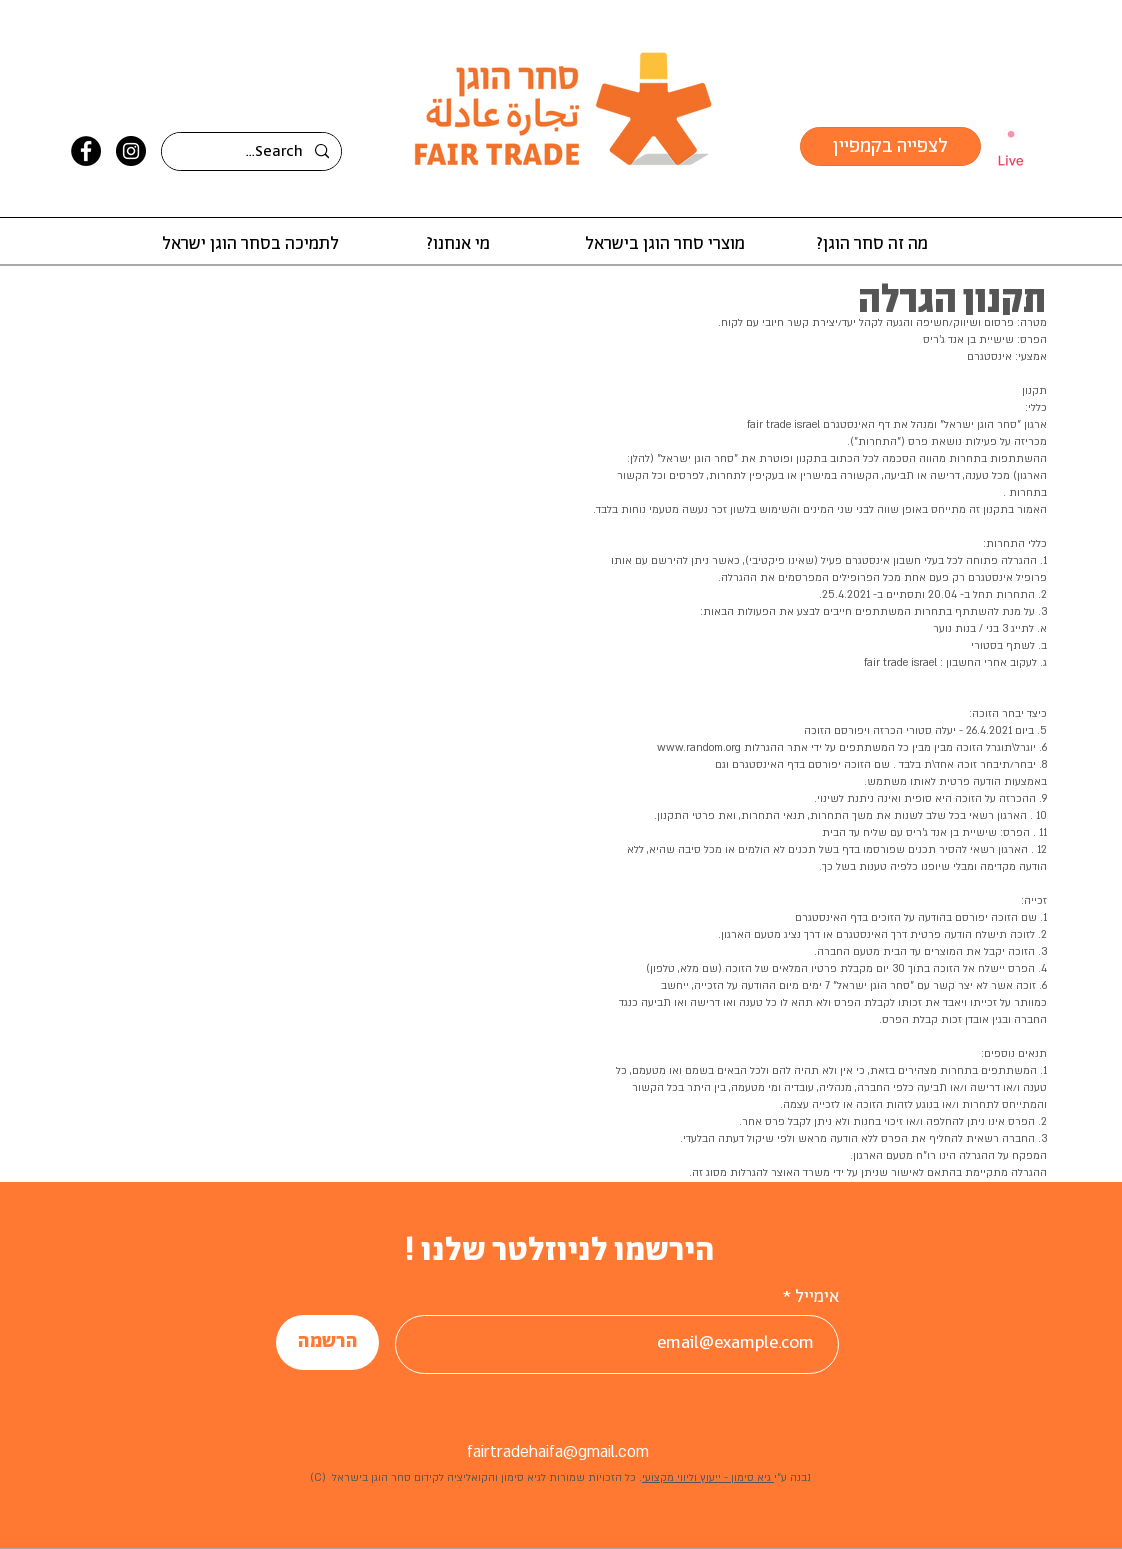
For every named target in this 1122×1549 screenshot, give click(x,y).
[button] (871, 244)
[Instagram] (131, 151)
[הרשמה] (327, 1342)
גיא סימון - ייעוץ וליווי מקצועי (708, 1478)
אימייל (817, 1297)
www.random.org (699, 748)
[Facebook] (86, 151)
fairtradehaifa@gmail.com (558, 1452)
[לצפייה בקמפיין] (890, 146)
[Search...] (253, 152)
